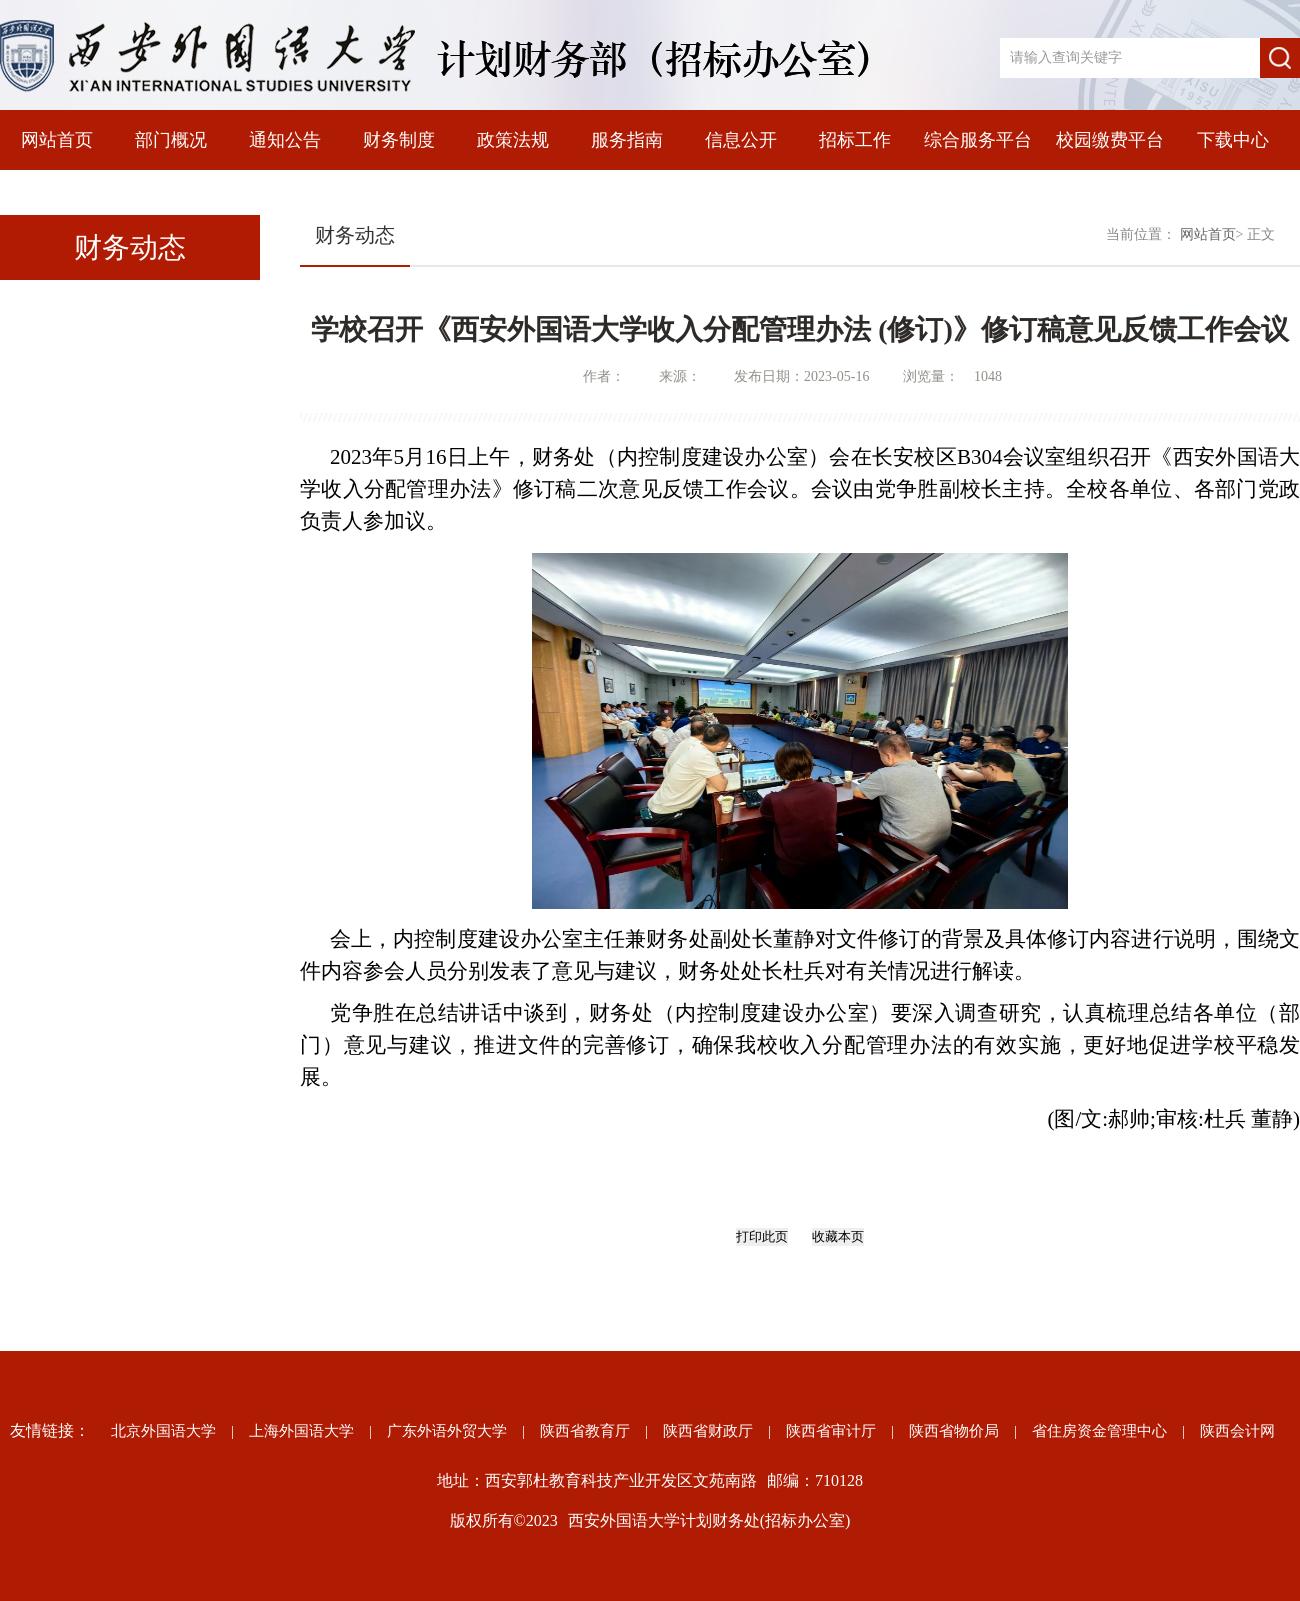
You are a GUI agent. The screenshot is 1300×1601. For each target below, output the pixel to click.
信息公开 (741, 140)
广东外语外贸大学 (447, 1431)
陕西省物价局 (954, 1431)
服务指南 (627, 140)
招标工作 (855, 140)
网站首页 (57, 140)
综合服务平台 (978, 140)
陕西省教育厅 (585, 1431)
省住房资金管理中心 (1099, 1431)
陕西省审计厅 (831, 1431)
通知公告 (285, 140)
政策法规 (513, 140)
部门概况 (171, 140)
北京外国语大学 (163, 1431)
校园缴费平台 (1110, 140)
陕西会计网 (1237, 1431)
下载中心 (1233, 140)
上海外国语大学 (301, 1431)
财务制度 (399, 140)
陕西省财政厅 (708, 1431)
